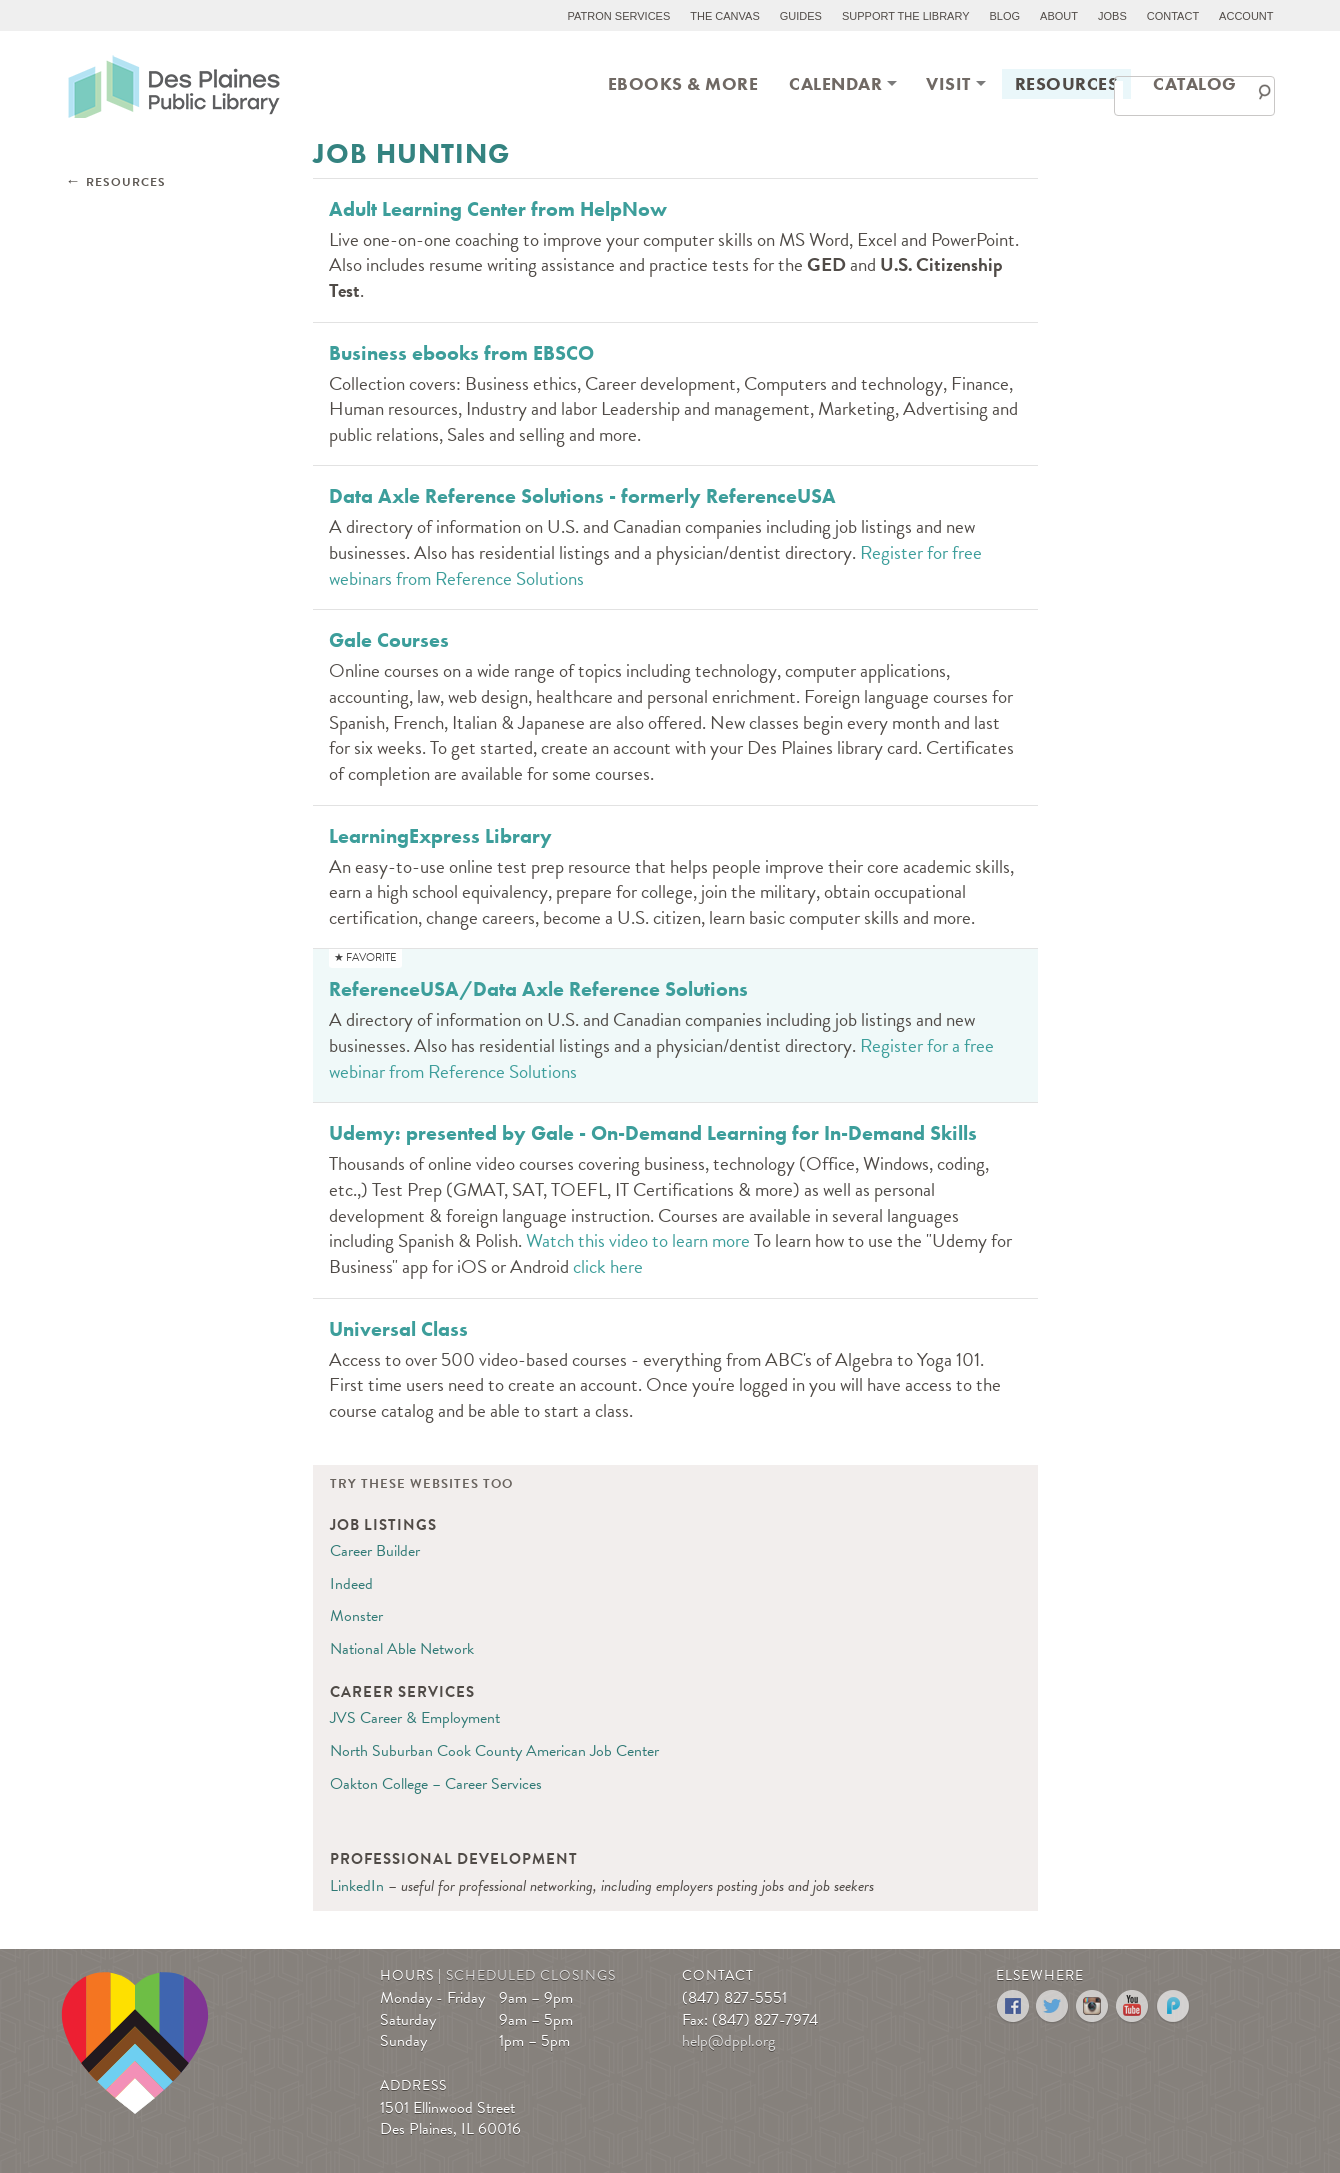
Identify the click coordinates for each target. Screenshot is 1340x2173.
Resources (1067, 83)
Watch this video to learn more (638, 1240)
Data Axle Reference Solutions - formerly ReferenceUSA (582, 496)
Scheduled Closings (531, 1975)
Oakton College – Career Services (436, 1784)
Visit (948, 83)
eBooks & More (683, 83)
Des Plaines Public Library (174, 85)
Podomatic (1173, 2006)
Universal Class (398, 1329)
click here (608, 1266)
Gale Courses (389, 640)
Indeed (351, 1584)
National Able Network (402, 1649)
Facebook (1013, 2006)
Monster (356, 1616)
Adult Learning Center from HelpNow (498, 209)
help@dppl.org (728, 2041)
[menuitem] (683, 82)
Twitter (1053, 2006)
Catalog (1195, 83)
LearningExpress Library (440, 836)
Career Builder (375, 1551)
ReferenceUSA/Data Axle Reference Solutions (538, 989)
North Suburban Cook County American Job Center (494, 1751)
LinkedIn (357, 1886)
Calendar (835, 83)
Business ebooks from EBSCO (461, 353)
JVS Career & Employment (415, 1718)
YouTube (1133, 2006)
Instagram (1093, 2006)
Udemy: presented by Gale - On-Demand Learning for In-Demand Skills (653, 1133)
